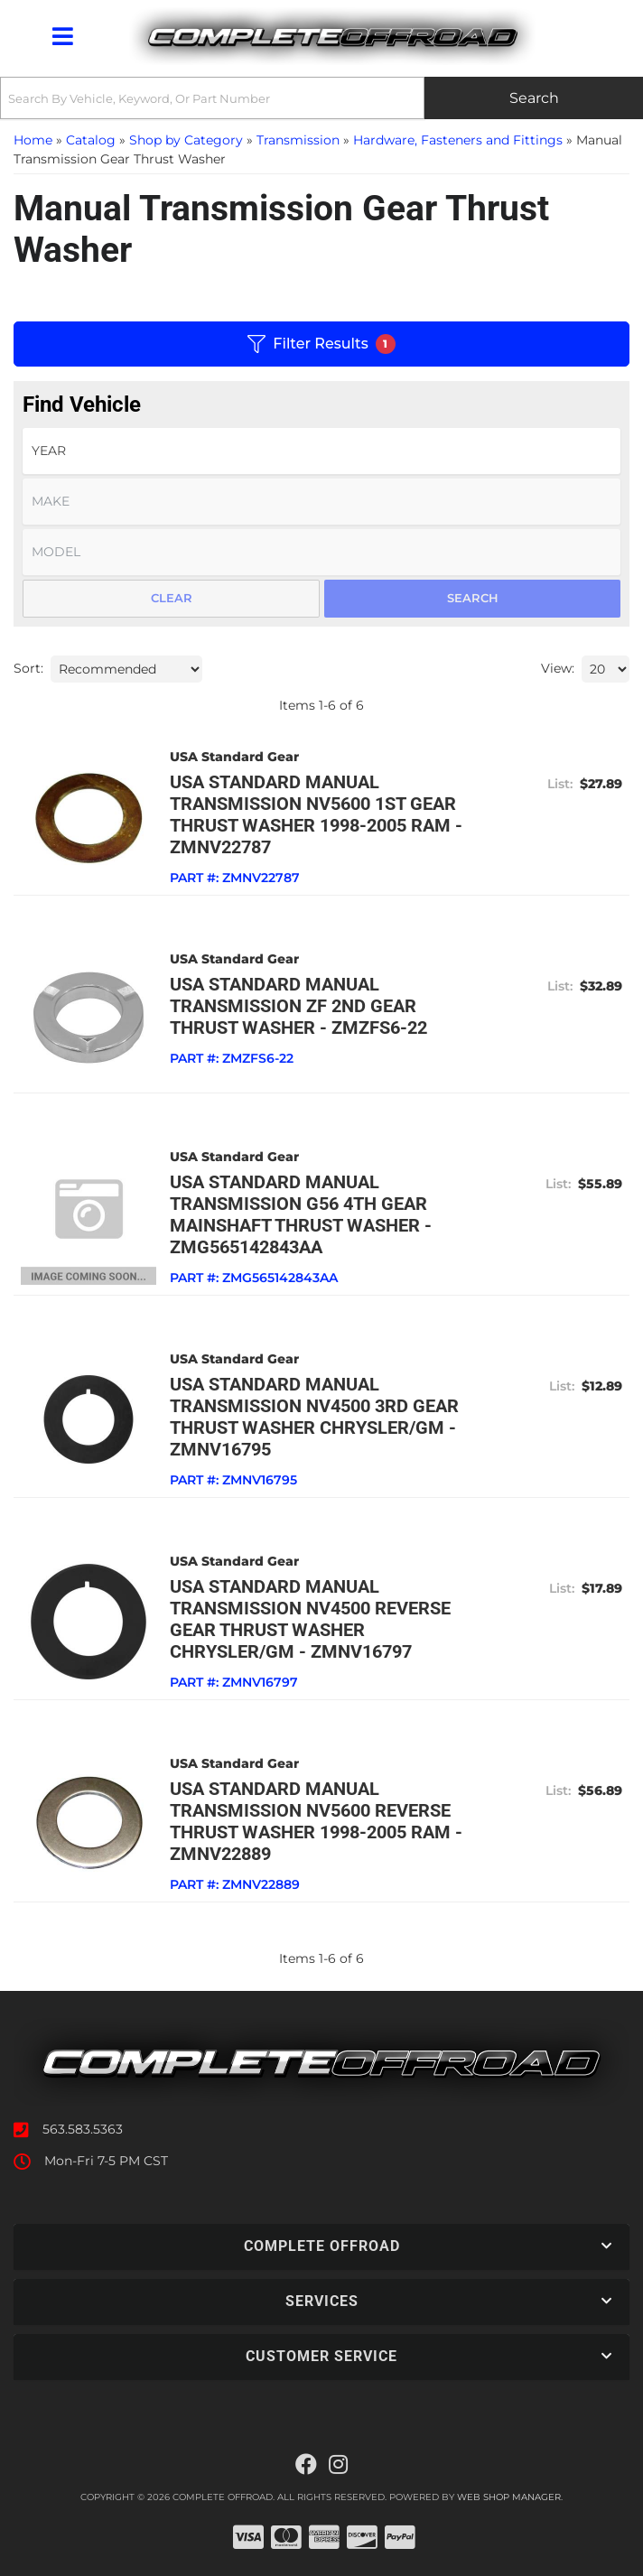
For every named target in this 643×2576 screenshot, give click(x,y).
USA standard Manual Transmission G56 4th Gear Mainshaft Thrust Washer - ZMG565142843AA (301, 1214)
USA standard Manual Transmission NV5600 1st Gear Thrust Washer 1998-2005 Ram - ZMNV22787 (316, 814)
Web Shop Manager (509, 2497)
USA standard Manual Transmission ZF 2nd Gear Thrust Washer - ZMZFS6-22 (298, 1005)
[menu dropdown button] (62, 36)
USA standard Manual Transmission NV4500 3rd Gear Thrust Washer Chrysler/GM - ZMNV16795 (314, 1416)
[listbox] (321, 451)
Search (473, 598)
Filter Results (321, 344)
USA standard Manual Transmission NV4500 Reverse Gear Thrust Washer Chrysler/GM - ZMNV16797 (310, 1619)
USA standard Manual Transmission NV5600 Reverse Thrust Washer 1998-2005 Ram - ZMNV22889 (316, 1821)
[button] (321, 98)
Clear (171, 598)
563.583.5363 (82, 2129)
